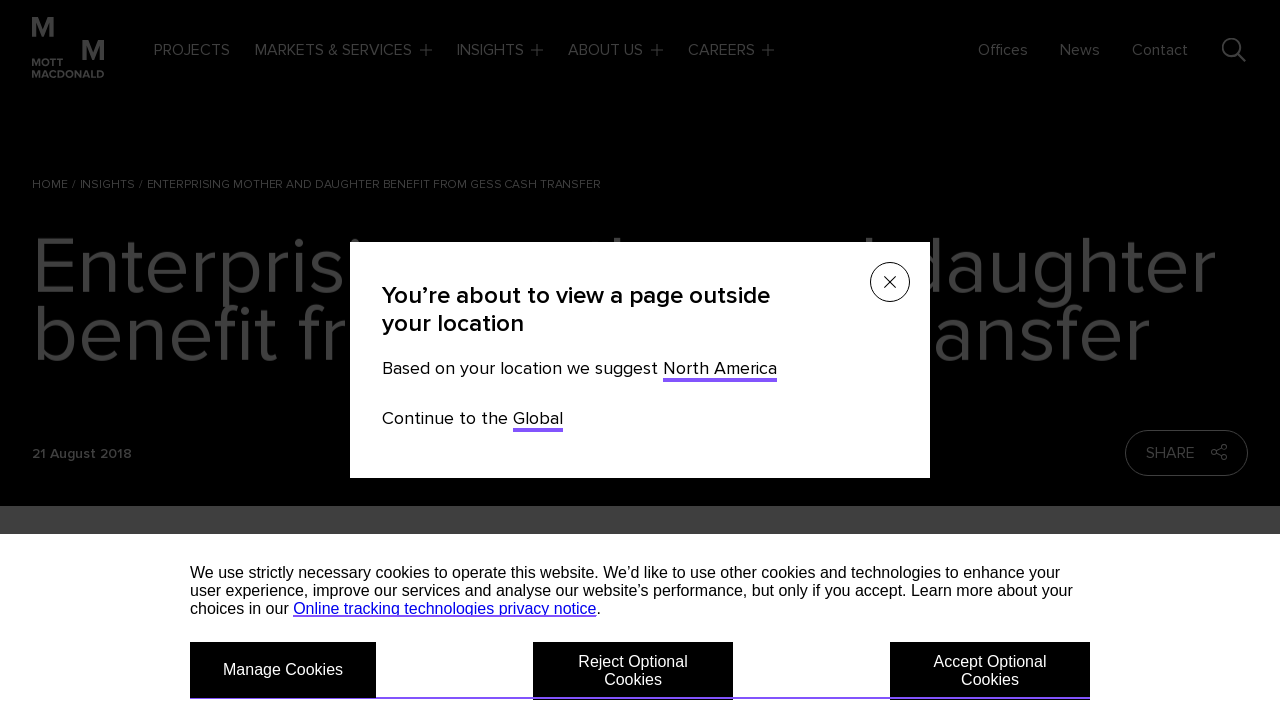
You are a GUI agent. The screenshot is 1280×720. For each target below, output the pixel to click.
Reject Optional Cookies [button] (632, 670)
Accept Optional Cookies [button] (990, 670)
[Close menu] (890, 282)
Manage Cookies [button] (283, 669)
